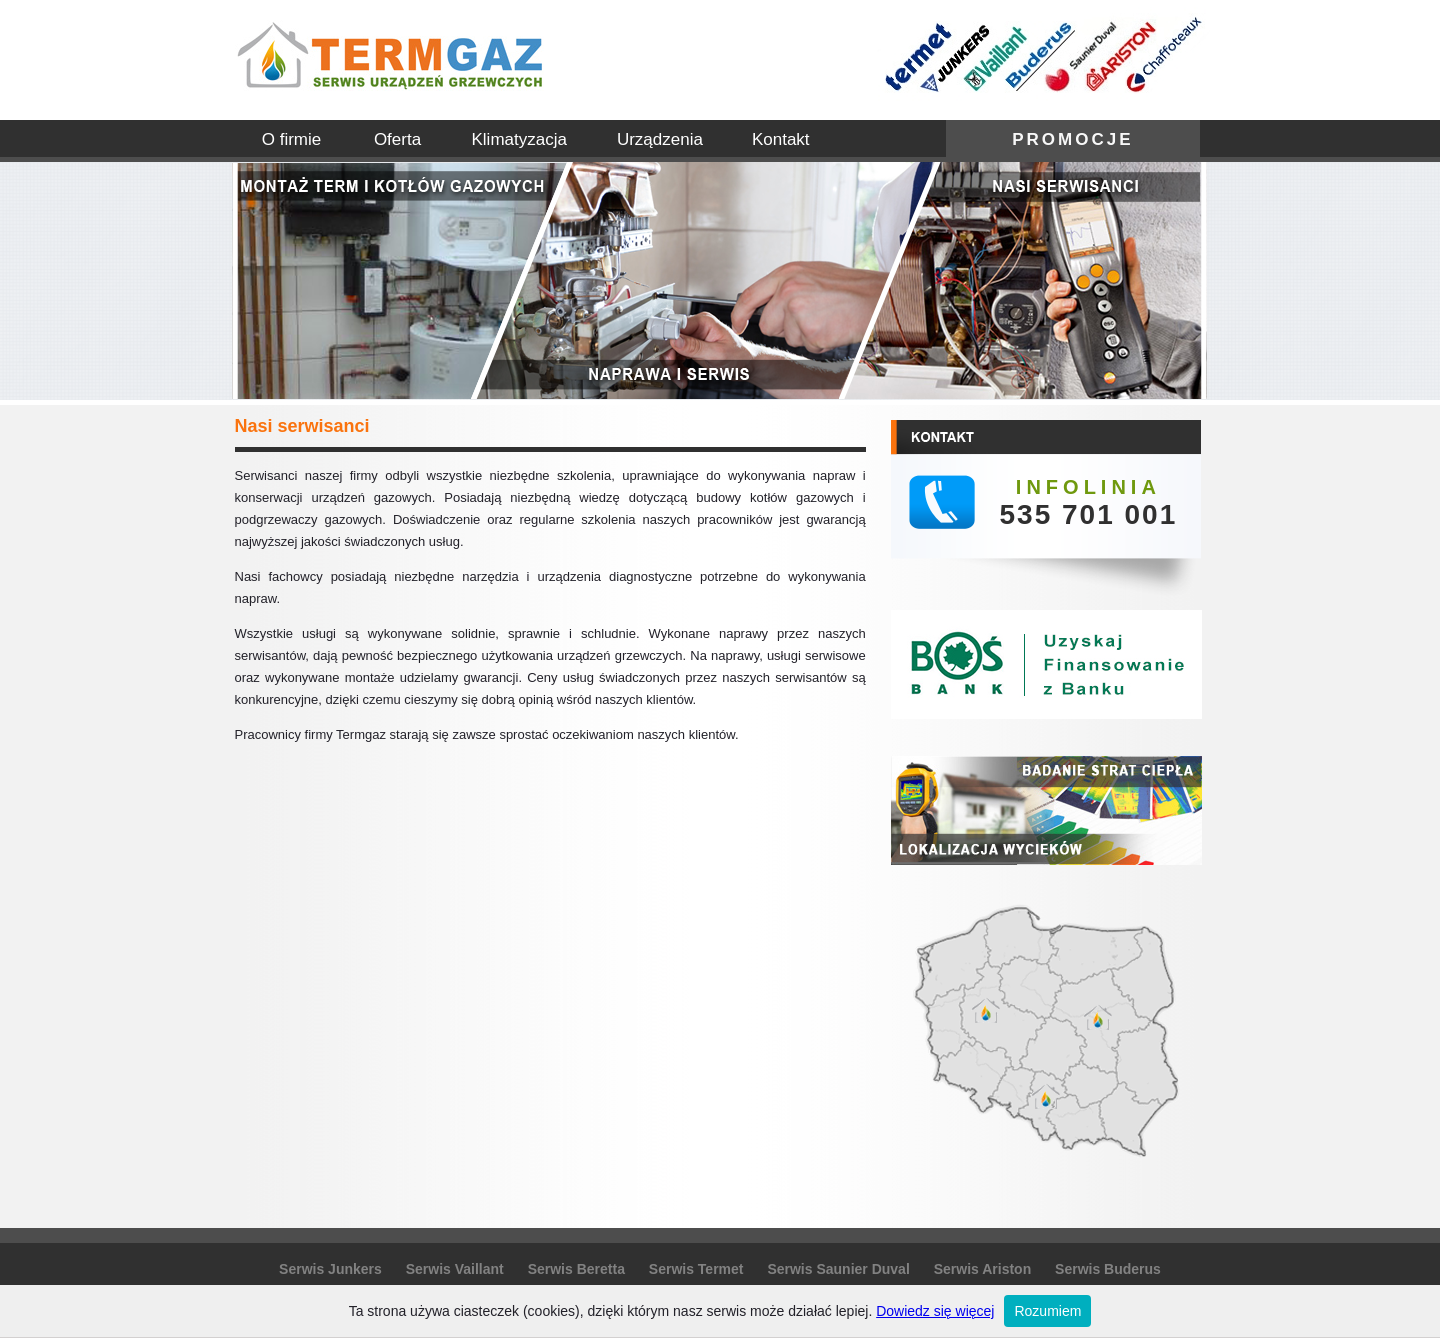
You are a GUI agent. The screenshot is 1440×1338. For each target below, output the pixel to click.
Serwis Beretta (576, 1269)
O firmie (292, 139)
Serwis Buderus (1108, 1269)
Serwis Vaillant (455, 1269)
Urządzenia (660, 139)
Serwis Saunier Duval (838, 1269)
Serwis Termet (696, 1269)
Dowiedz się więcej (935, 1311)
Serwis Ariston (983, 1269)
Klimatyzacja (519, 139)
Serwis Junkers (330, 1269)
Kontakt (781, 139)
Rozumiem (1047, 1311)
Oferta (397, 139)
